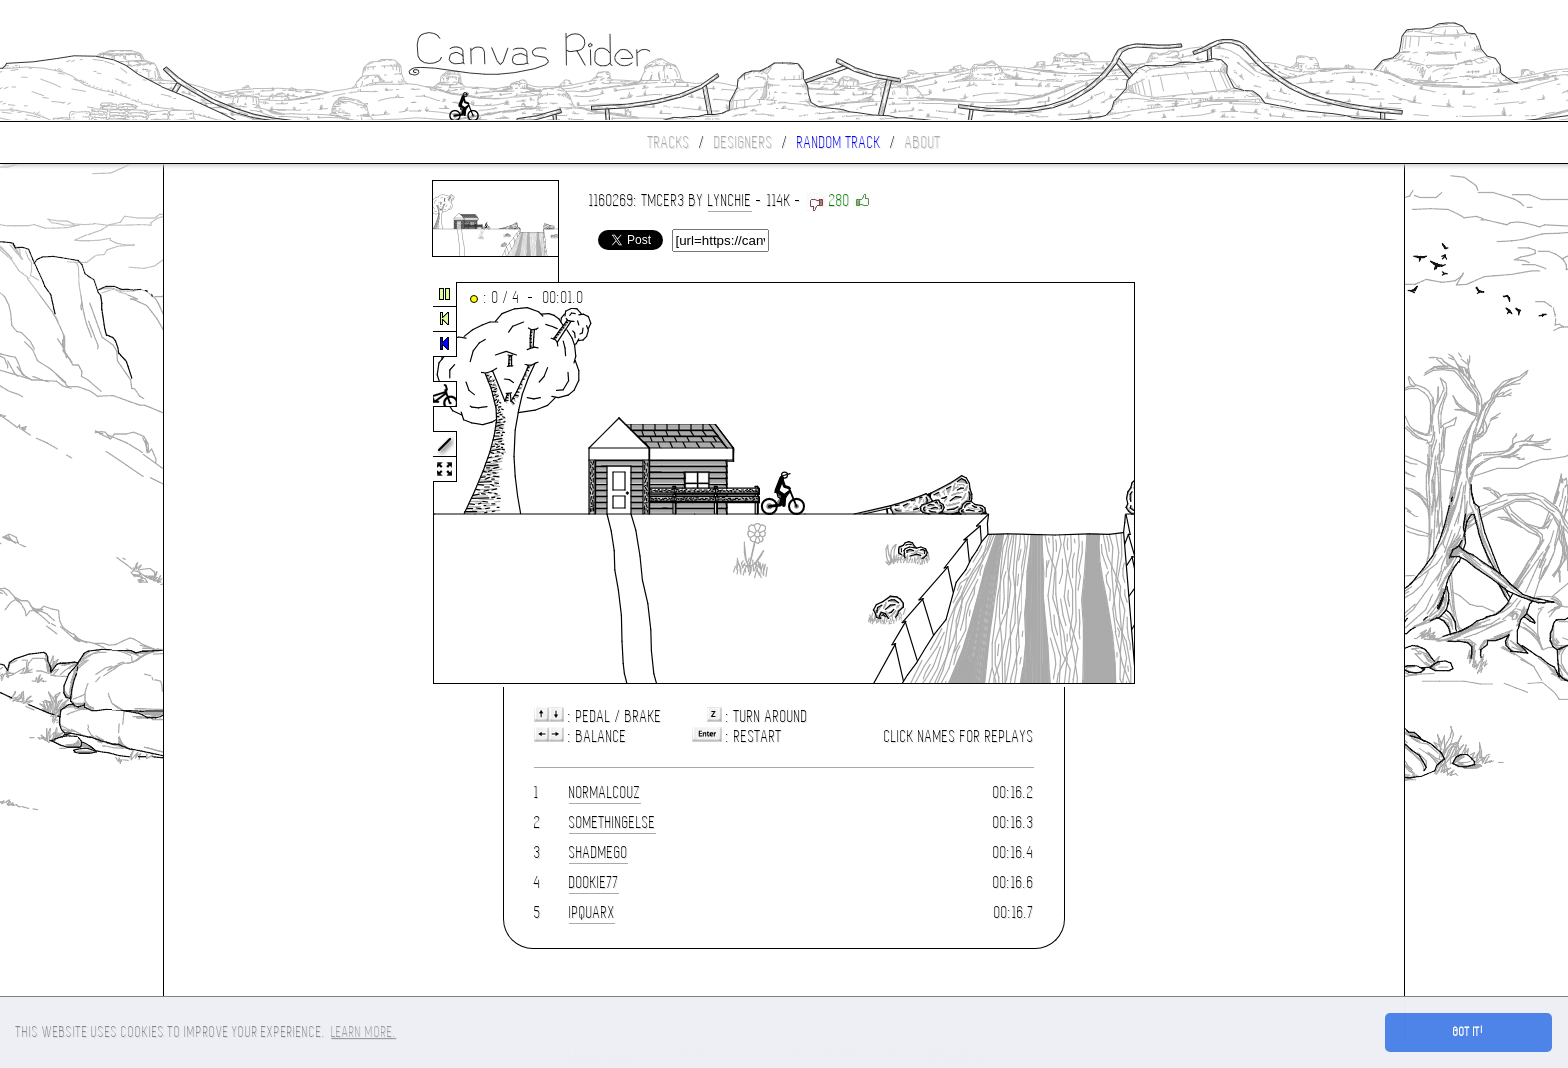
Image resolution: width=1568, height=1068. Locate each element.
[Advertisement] (248, 484)
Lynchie (730, 200)
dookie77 (594, 882)
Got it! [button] (1468, 1032)
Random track (839, 142)
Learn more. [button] (363, 1032)
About (923, 142)
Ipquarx (592, 912)
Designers (743, 142)
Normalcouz (605, 792)
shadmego (598, 852)
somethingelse (612, 822)
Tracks (669, 142)
